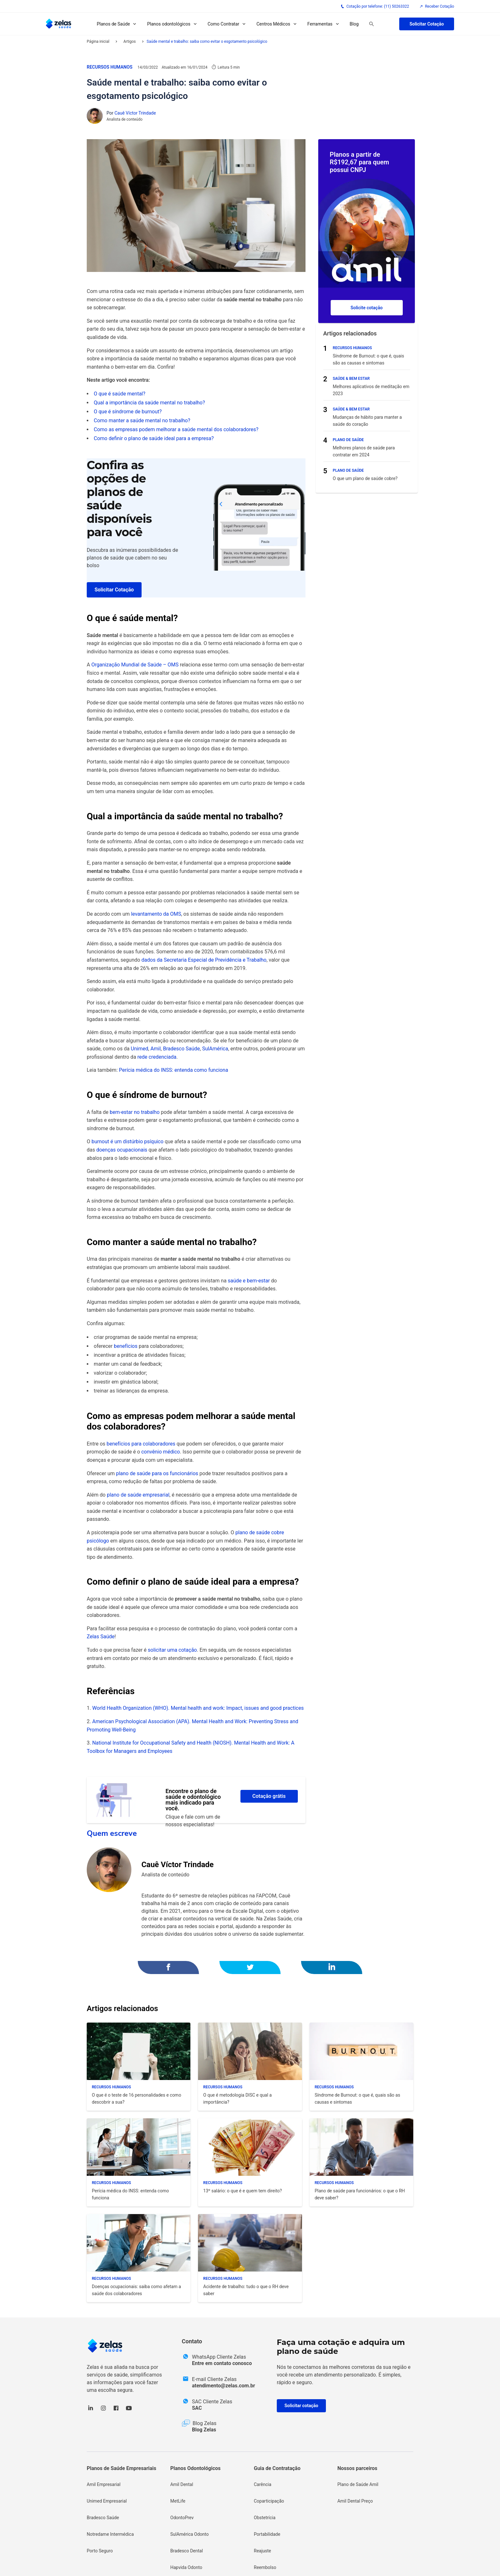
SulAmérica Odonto (189, 2534)
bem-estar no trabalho (134, 1112)
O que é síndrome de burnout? (128, 412)
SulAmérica (215, 1049)
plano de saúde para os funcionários (157, 1473)
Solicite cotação (366, 307)
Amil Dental (181, 2484)
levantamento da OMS (156, 914)
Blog (354, 23)
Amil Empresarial (104, 2484)
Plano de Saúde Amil (358, 2484)
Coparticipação (269, 2501)
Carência (262, 2484)
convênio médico (160, 1452)
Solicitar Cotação (426, 23)
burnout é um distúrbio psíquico (128, 1141)
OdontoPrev (182, 2517)
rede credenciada (156, 1057)
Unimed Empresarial (107, 2501)
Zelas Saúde (100, 1636)
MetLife (177, 2501)
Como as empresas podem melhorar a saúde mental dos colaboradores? (176, 429)
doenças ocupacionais (121, 1150)
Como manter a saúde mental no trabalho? (142, 420)
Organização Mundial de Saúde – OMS (135, 665)
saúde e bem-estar (249, 1281)
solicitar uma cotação (172, 1650)
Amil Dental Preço (355, 2501)
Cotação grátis (268, 1796)
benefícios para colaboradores (141, 1444)
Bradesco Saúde (181, 1049)
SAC (197, 2408)
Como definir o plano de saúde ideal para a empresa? (154, 438)
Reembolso (265, 2567)
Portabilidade (267, 2534)
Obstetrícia (265, 2517)
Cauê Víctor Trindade (135, 113)
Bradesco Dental (186, 2550)
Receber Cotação (436, 6)
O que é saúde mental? (119, 394)
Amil (156, 1049)
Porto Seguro (100, 2550)
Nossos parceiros (357, 2468)
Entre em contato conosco (222, 2363)
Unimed (139, 1049)
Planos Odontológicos (195, 2468)
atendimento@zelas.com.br (223, 2386)
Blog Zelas (204, 2430)
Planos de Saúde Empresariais (121, 2468)
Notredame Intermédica (110, 2534)
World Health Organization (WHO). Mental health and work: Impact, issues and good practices (198, 1708)
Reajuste (262, 2550)
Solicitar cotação (301, 2405)
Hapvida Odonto (186, 2567)
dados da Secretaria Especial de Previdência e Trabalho (204, 960)
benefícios (125, 1346)
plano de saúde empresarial (138, 1495)
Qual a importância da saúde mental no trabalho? (149, 403)
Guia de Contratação (277, 2468)
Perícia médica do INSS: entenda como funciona (173, 1070)
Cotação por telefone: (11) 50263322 (375, 6)
